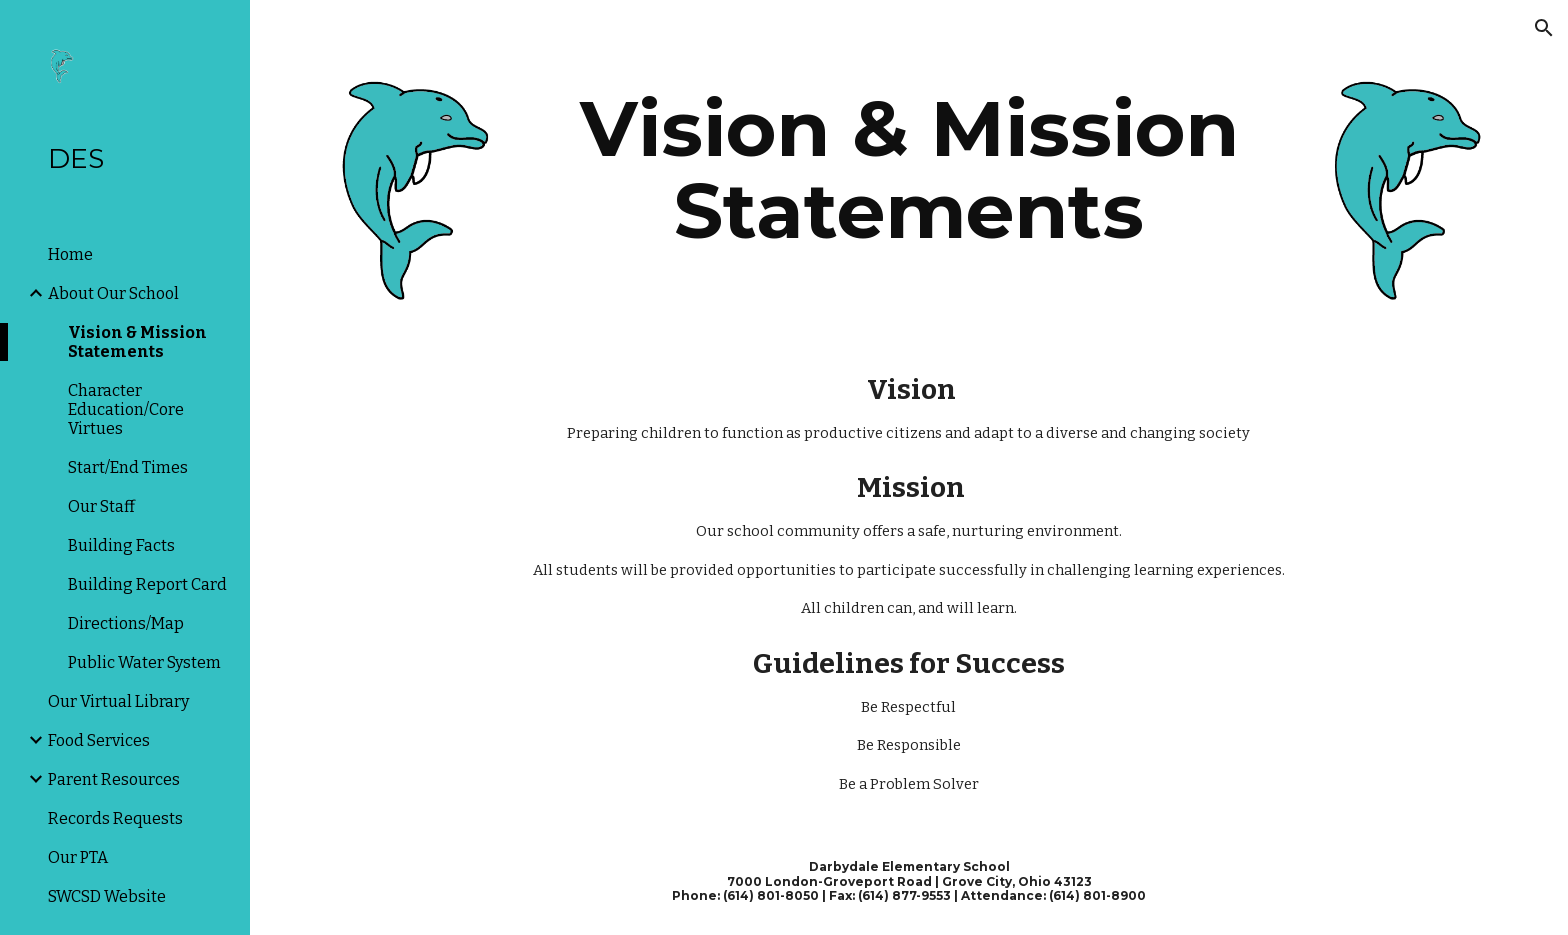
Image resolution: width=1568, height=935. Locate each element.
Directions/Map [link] (126, 623)
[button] (1544, 28)
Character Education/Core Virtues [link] (126, 409)
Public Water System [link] (144, 662)
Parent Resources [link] (114, 779)
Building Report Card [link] (147, 584)
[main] (909, 170)
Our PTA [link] (78, 857)
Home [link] (70, 254)
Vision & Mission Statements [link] (137, 342)
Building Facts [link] (121, 545)
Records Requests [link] (115, 818)
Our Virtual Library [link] (118, 701)
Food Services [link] (99, 740)
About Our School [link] (113, 293)
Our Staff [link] (101, 506)
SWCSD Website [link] (107, 896)
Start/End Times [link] (128, 467)
